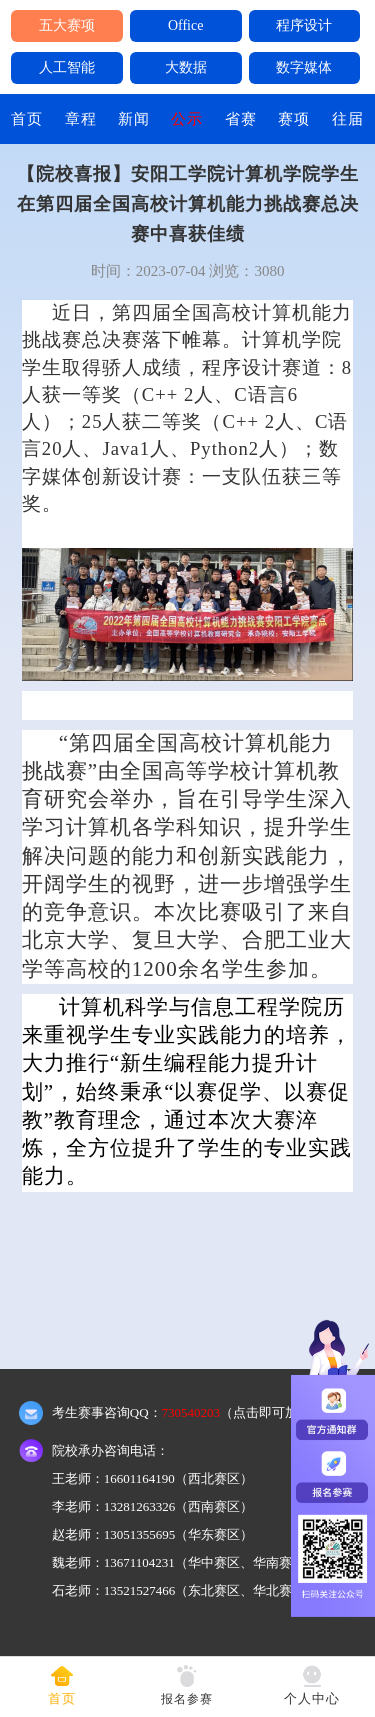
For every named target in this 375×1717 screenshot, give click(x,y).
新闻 (134, 119)
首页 (27, 119)
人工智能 (67, 67)
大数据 (186, 67)
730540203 (191, 1412)
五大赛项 (67, 25)
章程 (81, 119)
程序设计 (304, 25)
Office (186, 25)
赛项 (294, 119)
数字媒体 (304, 67)
